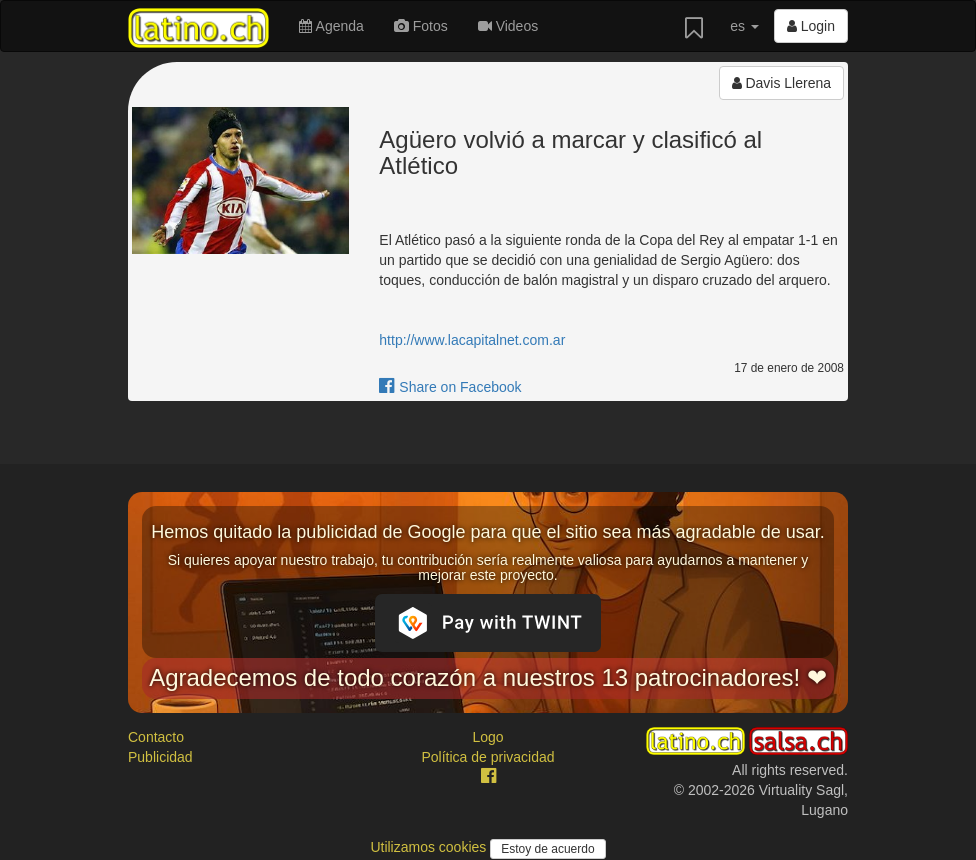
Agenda (331, 26)
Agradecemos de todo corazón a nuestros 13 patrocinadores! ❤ (488, 677)
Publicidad (160, 757)
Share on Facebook (450, 387)
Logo (487, 737)
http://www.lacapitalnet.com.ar (472, 340)
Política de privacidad (487, 757)
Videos (508, 26)
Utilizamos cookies (430, 847)
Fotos (421, 26)
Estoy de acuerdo (547, 849)
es (744, 26)
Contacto (156, 737)
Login (811, 26)
